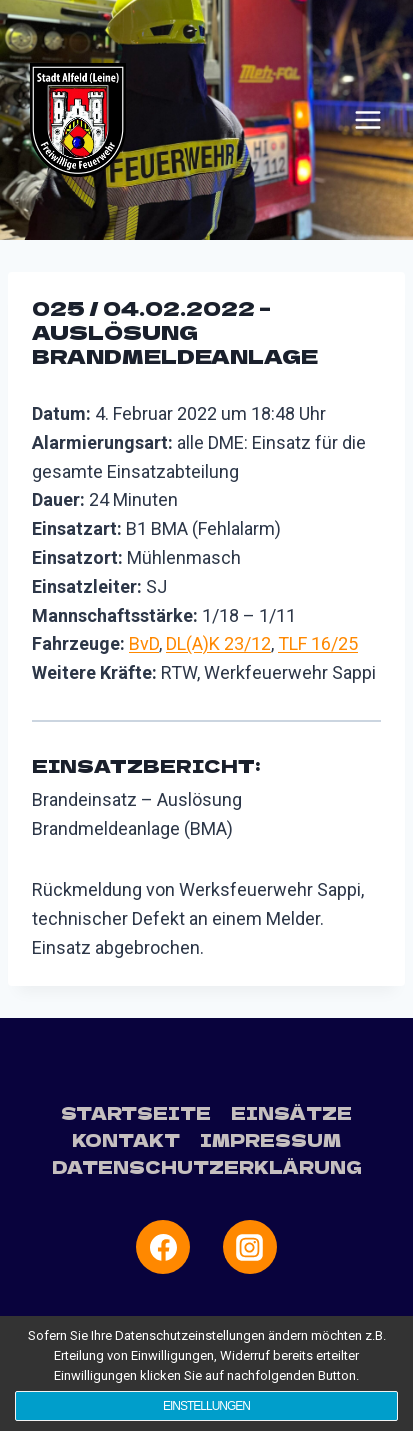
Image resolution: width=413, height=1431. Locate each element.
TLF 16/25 (318, 643)
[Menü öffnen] (368, 120)
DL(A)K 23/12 (218, 643)
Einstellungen (206, 1406)
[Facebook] (163, 1247)
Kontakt (126, 1139)
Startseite (136, 1112)
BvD (144, 643)
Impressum (270, 1139)
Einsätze (291, 1112)
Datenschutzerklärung (207, 1166)
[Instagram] (250, 1247)
